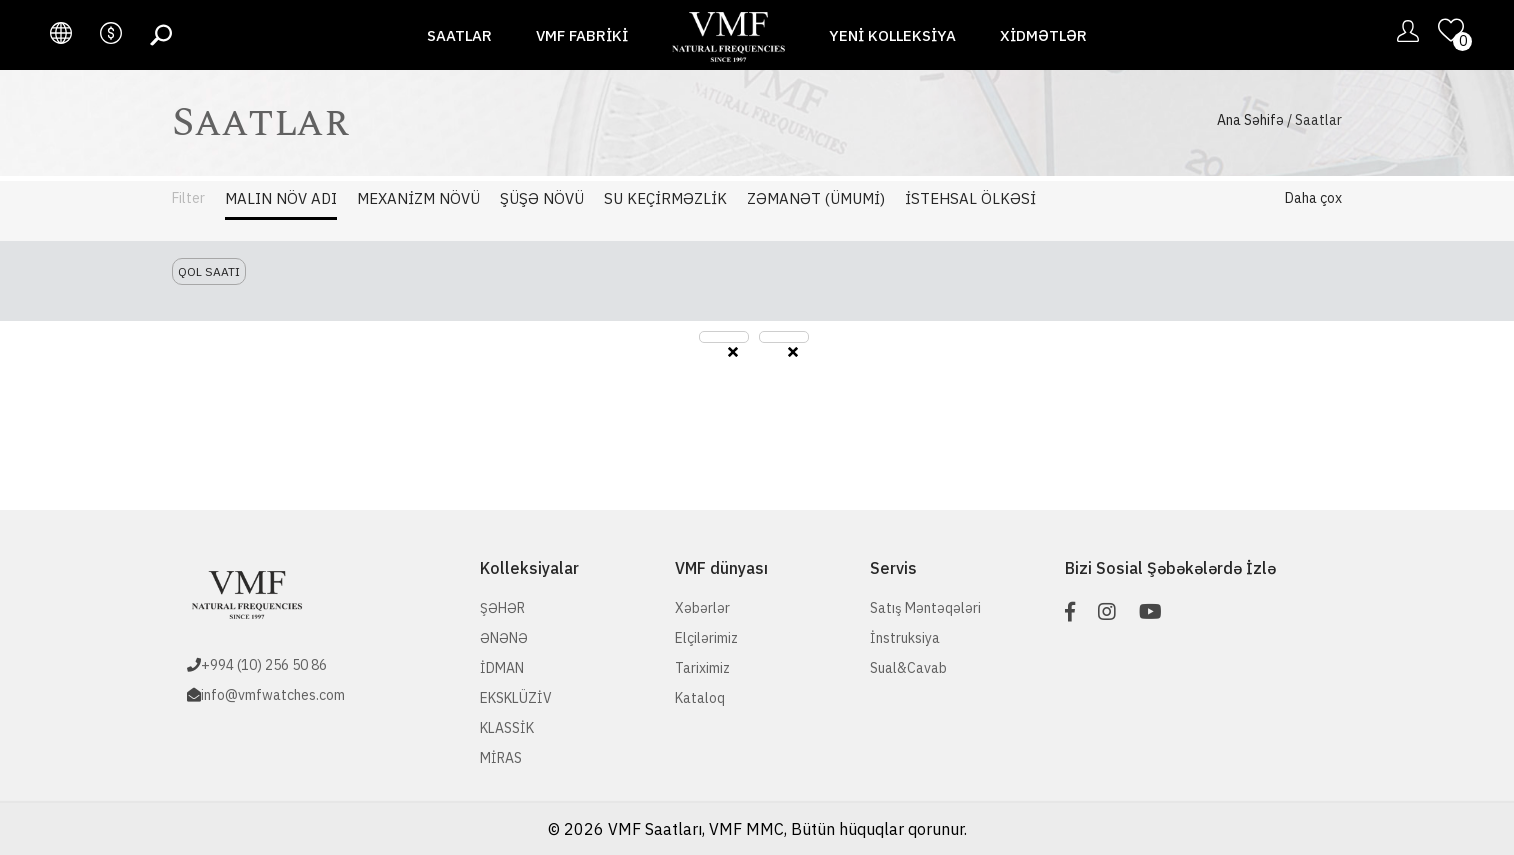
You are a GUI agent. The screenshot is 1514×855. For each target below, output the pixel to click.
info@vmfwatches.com (273, 695)
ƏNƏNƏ (504, 638)
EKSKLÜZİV (516, 698)
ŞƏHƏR (502, 608)
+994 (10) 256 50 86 (264, 665)
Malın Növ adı (281, 198)
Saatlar (459, 35)
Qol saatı (209, 271)
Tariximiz (702, 668)
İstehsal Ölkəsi (970, 198)
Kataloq (700, 698)
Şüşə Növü (542, 198)
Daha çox (1313, 198)
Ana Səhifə (1250, 120)
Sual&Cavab (908, 668)
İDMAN (502, 668)
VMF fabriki (582, 35)
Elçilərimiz (706, 638)
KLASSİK (507, 728)
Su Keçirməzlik (665, 198)
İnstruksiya (905, 638)
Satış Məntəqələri (925, 608)
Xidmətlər (1043, 35)
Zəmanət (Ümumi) (816, 198)
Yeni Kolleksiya (892, 35)
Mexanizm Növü (418, 198)
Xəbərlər (702, 608)
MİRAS (501, 758)
